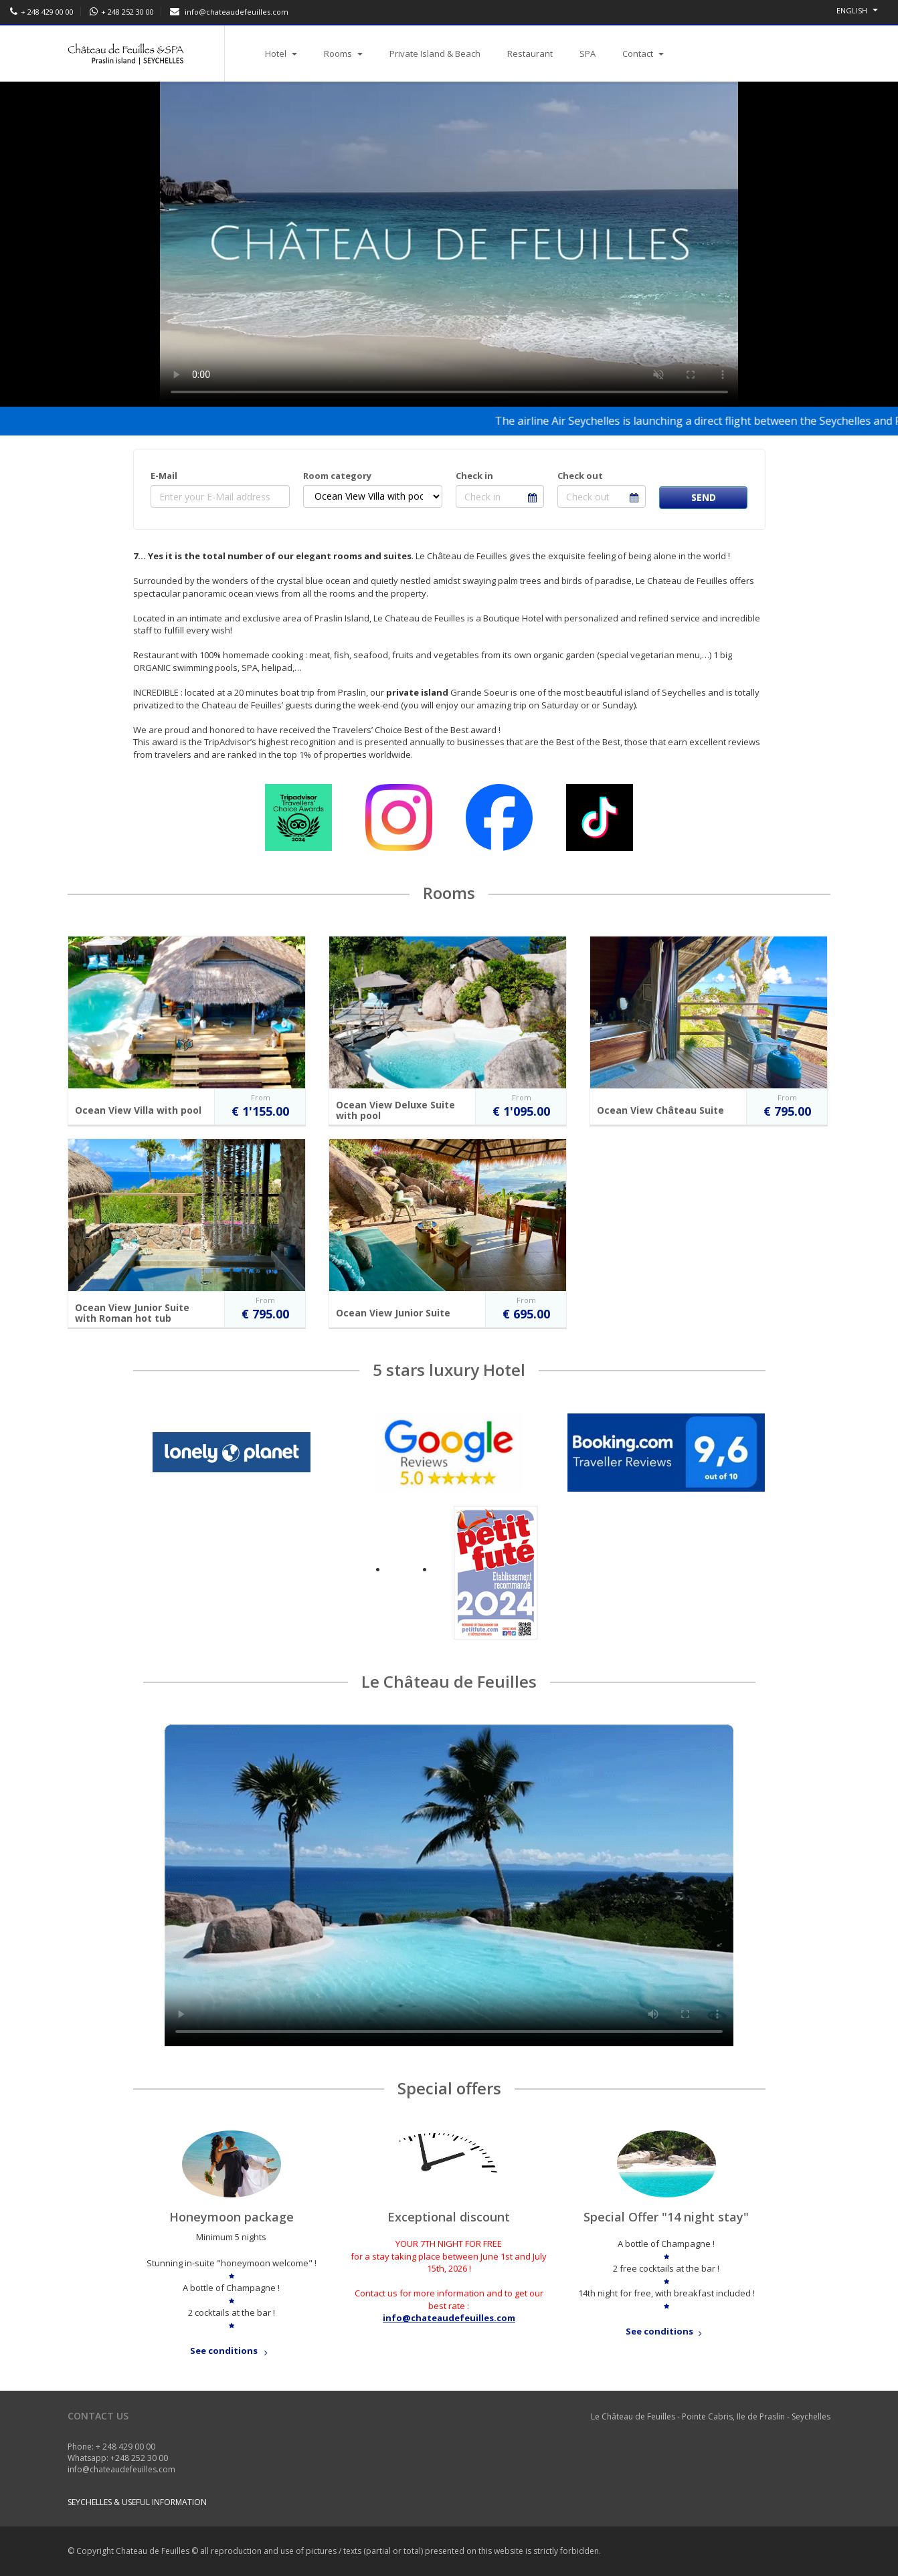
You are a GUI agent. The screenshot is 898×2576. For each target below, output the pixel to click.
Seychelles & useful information (137, 2502)
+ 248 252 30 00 (127, 12)
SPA (587, 53)
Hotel (281, 53)
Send (703, 497)
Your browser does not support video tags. (449, 1885)
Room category (337, 476)
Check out (580, 476)
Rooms (343, 53)
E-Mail (164, 476)
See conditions (231, 2351)
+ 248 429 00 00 (47, 12)
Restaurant (530, 53)
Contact (643, 53)
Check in (474, 476)
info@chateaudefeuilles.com (236, 12)
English (857, 10)
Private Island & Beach (434, 53)
